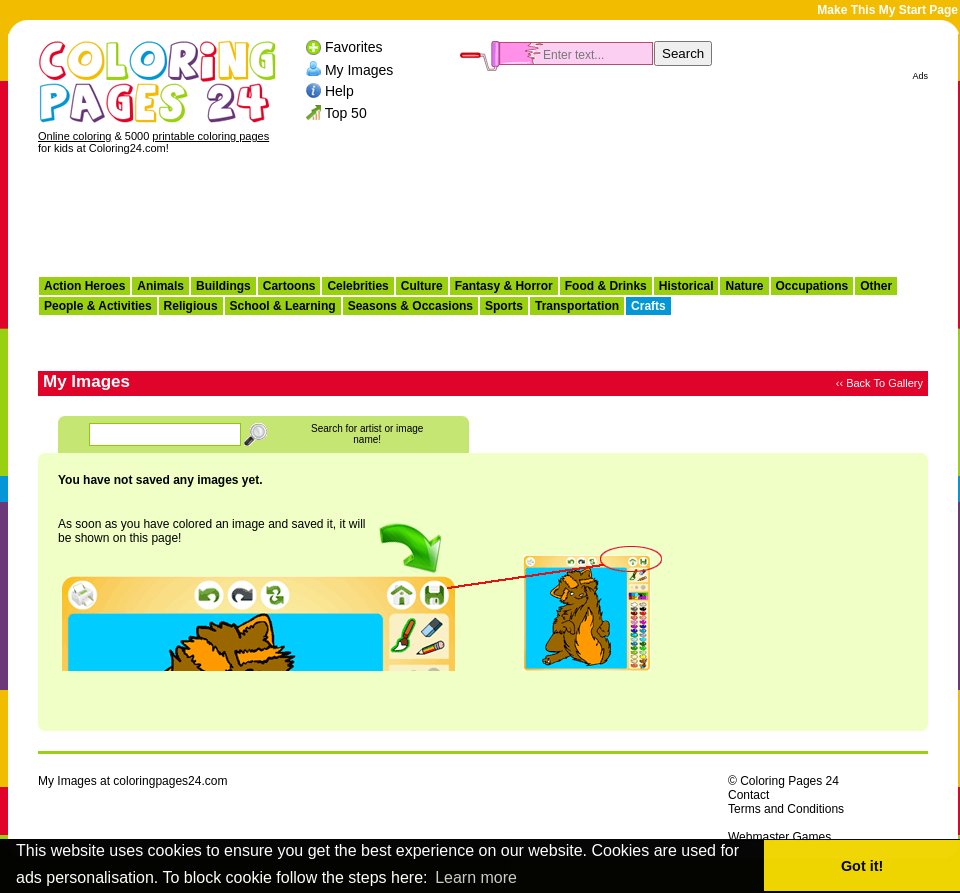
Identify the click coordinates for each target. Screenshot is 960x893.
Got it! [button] (862, 866)
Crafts (648, 306)
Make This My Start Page (887, 10)
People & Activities (98, 306)
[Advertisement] (483, 221)
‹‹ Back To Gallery (879, 383)
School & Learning (283, 306)
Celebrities (357, 286)
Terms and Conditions (786, 809)
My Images (359, 69)
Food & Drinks (606, 286)
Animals (160, 286)
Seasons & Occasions (410, 306)
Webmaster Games (779, 837)
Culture (422, 286)
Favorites (354, 47)
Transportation (577, 306)
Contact (748, 795)
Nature (744, 286)
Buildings (223, 286)
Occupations (812, 286)
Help (339, 91)
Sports (504, 306)
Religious (191, 306)
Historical (686, 286)
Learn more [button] (476, 877)
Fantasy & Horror (504, 286)
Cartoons (289, 286)
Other (876, 286)
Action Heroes (84, 286)
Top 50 (346, 113)
